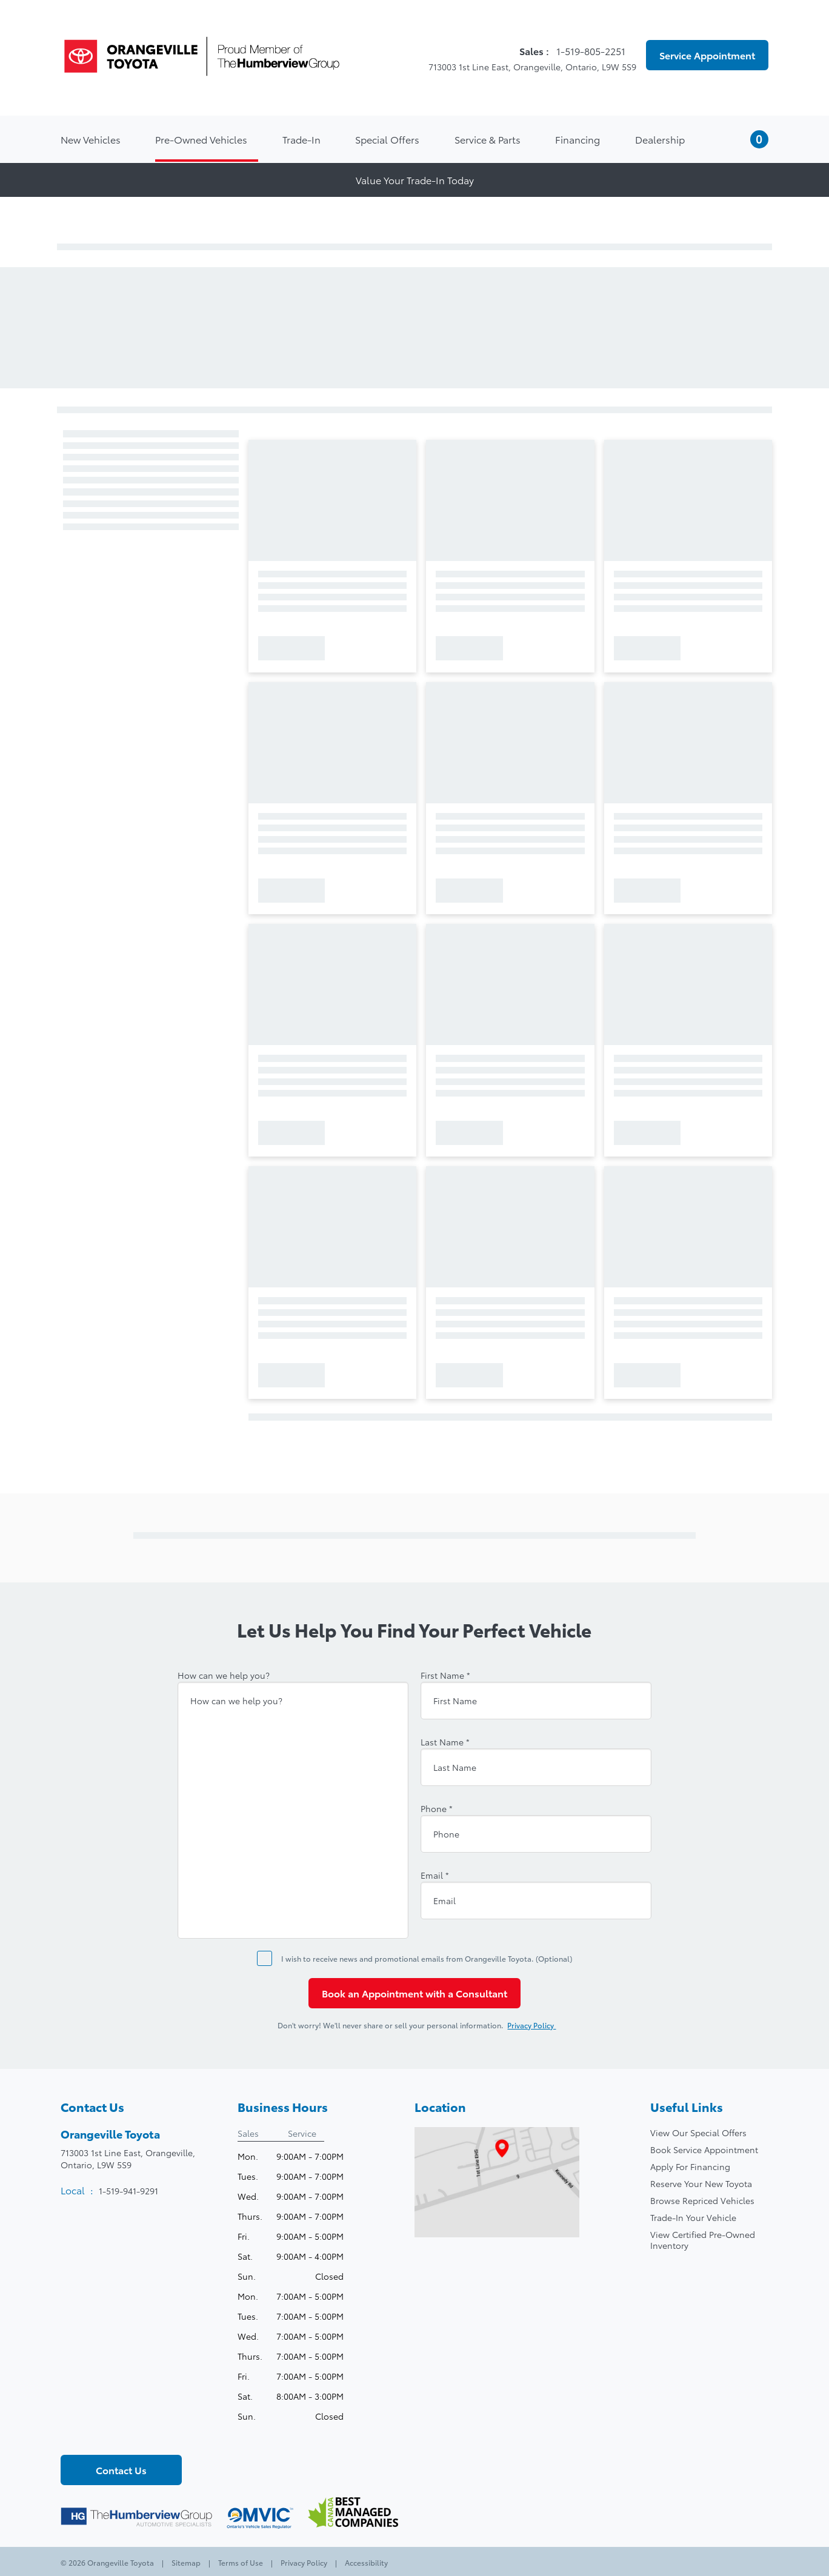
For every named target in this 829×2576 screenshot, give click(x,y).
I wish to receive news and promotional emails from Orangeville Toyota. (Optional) (426, 1958)
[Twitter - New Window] (91, 2434)
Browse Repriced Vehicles (702, 2200)
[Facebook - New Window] (71, 2434)
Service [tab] (302, 2133)
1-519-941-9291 (128, 2191)
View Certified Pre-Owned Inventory (702, 2240)
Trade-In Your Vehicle (693, 2217)
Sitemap (186, 2562)
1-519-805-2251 (592, 51)
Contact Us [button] (121, 2470)
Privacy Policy (537, 2025)
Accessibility (365, 2562)
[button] (743, 139)
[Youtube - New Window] (112, 2434)
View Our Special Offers (698, 2132)
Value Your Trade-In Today (415, 180)
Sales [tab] (248, 2133)
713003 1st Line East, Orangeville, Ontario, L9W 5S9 (525, 67)
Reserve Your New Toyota (701, 2183)
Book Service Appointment (704, 2149)
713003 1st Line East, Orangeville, (128, 2158)
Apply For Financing (690, 2166)
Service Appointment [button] (707, 55)
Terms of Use (240, 2562)
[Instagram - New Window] (132, 2434)
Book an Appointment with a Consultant (414, 1993)
